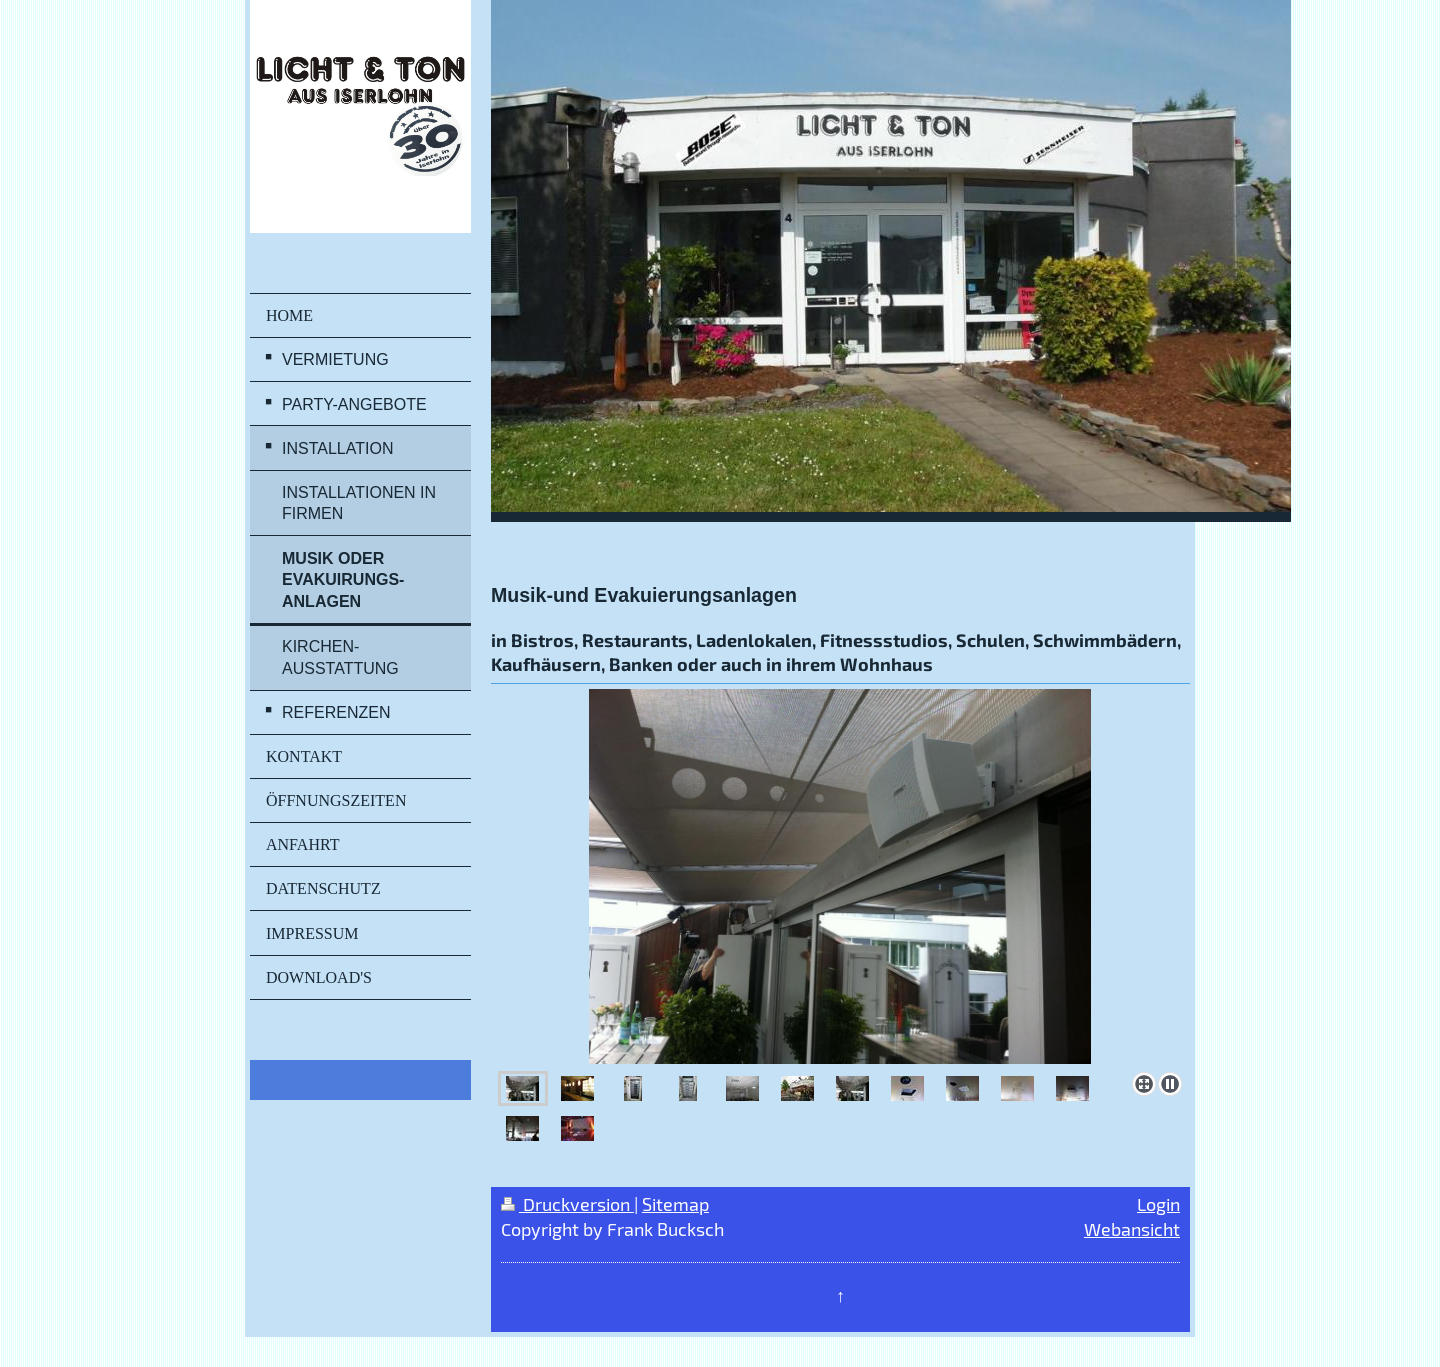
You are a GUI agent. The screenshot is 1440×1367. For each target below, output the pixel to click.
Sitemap (675, 1204)
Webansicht (1132, 1229)
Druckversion (567, 1204)
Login (1158, 1204)
